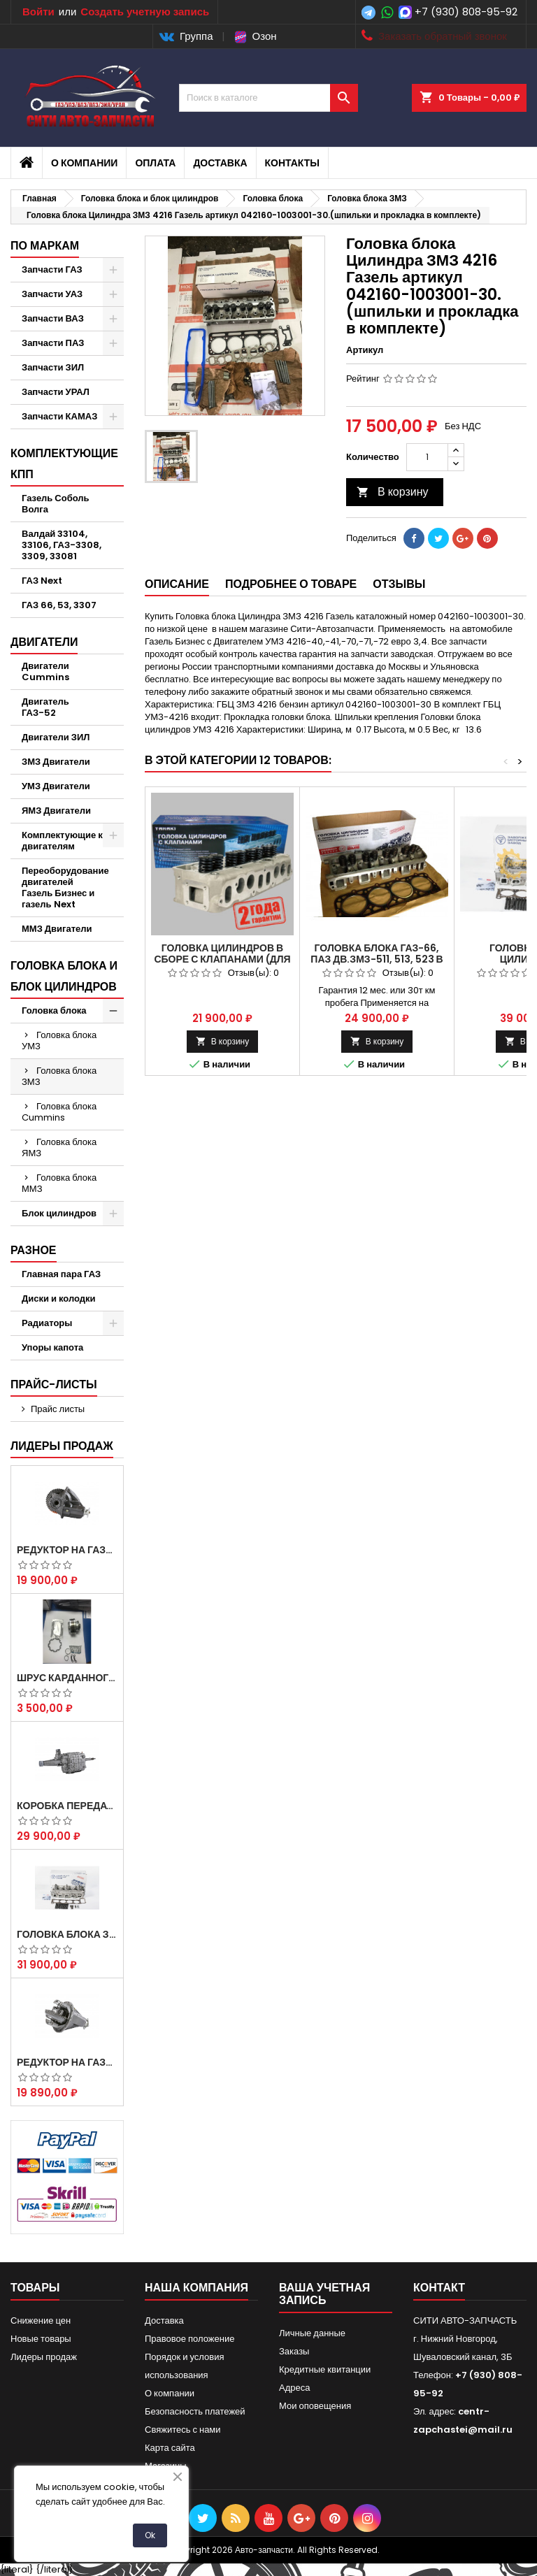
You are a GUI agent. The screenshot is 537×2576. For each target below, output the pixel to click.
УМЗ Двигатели (56, 786)
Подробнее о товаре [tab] (291, 584)
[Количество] (427, 457)
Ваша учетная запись (324, 2294)
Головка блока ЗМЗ (59, 1076)
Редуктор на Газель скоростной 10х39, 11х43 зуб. (67, 2062)
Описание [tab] (177, 584)
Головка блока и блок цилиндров (63, 976)
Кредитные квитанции (325, 2369)
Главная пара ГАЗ (61, 1274)
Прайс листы (58, 1409)
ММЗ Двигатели (57, 928)
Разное (33, 1250)
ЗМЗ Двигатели (56, 761)
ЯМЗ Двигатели (56, 810)
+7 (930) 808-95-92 (466, 11)
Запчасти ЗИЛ (53, 367)
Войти (38, 11)
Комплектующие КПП (64, 463)
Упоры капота (52, 1347)
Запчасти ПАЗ (53, 343)
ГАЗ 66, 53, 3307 (59, 605)
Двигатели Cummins (45, 671)
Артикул (364, 350)
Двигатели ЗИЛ (56, 737)
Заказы (294, 2351)
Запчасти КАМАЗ (59, 416)
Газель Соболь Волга (56, 503)
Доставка (220, 163)
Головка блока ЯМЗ (59, 1147)
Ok (150, 2535)
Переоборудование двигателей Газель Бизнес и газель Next (65, 887)
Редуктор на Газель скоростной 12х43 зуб (67, 1549)
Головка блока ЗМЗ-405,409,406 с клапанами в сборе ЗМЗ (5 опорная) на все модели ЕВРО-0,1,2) (67, 1934)
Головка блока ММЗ (59, 1183)
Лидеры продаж (61, 1446)
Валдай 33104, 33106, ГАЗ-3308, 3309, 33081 (61, 545)
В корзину (393, 492)
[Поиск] (268, 98)
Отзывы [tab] (399, 584)
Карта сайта (170, 2447)
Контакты (292, 163)
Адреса (294, 2387)
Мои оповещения (315, 2405)
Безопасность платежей (195, 2411)
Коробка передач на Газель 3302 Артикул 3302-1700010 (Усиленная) (67, 1805)
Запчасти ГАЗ (52, 269)
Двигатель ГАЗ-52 (45, 707)
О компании (84, 163)
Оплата (155, 163)
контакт (439, 2288)
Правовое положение (189, 2338)
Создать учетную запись (144, 11)
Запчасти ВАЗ (53, 318)
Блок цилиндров (59, 1213)
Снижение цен (40, 2320)
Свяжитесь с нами (183, 2429)
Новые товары (40, 2338)
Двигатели (44, 642)
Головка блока (54, 1010)
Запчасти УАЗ (52, 294)
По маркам (44, 246)
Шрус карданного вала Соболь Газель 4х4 (67, 1677)
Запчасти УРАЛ (56, 391)
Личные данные (312, 2333)
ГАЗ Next (42, 580)
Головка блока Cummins (59, 1112)
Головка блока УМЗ (59, 1040)
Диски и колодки (59, 1298)
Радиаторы (47, 1323)
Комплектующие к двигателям (62, 840)
